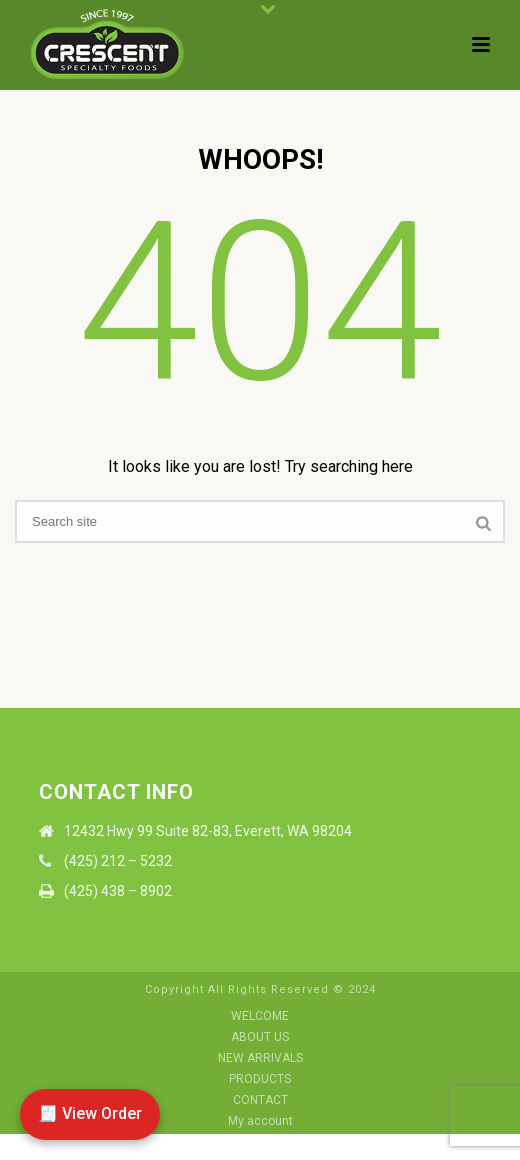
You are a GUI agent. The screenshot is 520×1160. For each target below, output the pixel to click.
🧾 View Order (90, 1113)
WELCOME (260, 1016)
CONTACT (260, 1100)
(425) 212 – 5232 (118, 861)
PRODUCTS (260, 1079)
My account (260, 1121)
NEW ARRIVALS (260, 1058)
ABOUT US (260, 1037)
